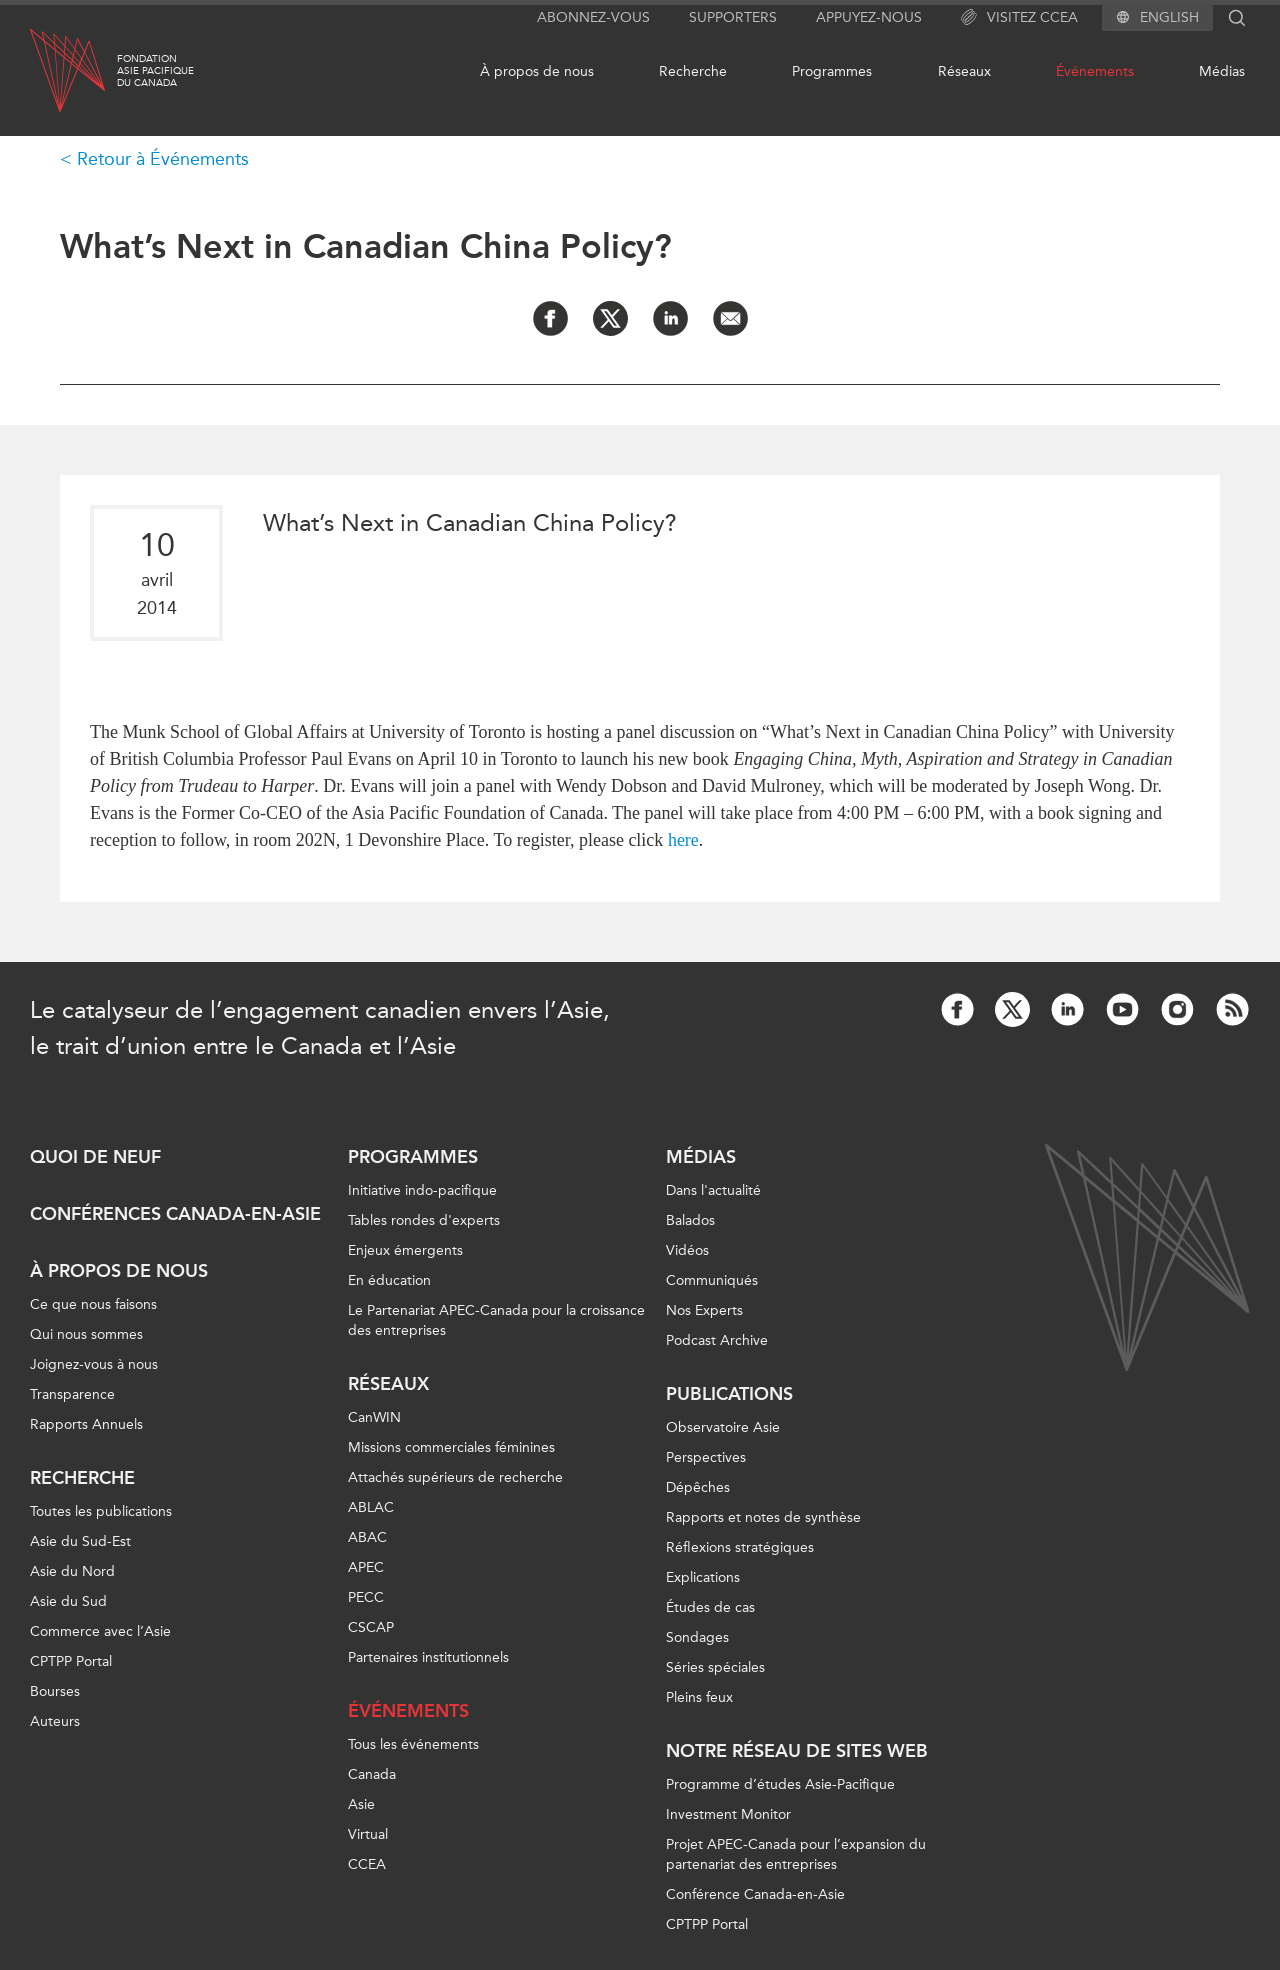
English (1169, 18)
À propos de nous (537, 71)
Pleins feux (699, 1697)
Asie (361, 1804)
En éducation (389, 1280)
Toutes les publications (101, 1511)
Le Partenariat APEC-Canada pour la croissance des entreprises (496, 1320)
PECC (366, 1597)
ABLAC (371, 1507)
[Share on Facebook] (550, 318)
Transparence (72, 1394)
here (683, 840)
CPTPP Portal (71, 1661)
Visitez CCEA (1019, 18)
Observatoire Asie (723, 1427)
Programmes (832, 71)
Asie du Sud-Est (80, 1541)
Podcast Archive (717, 1340)
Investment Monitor (728, 1814)
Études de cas (710, 1607)
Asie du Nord (72, 1571)
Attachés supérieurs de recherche (455, 1477)
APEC (366, 1567)
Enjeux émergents (405, 1250)
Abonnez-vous (593, 17)
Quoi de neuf (95, 1157)
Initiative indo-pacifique (422, 1190)
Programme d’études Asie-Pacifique (780, 1784)
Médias (1222, 71)
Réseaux (964, 71)
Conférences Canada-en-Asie (175, 1214)
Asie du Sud (68, 1601)
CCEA (367, 1864)
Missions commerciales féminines (451, 1447)
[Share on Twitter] (610, 318)
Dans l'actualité (713, 1190)
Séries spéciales (715, 1667)
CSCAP (371, 1627)
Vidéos (687, 1250)
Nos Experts (704, 1310)
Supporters (733, 17)
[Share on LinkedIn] (670, 318)
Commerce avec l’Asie (100, 1631)
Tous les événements (413, 1744)
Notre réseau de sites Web (797, 1751)
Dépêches (698, 1487)
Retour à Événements (163, 159)
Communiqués (712, 1280)
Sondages (697, 1637)
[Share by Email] (730, 318)
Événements (1095, 71)
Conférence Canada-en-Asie (755, 1894)
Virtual (368, 1834)
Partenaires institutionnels (428, 1657)
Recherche (693, 71)
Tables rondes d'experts (424, 1220)
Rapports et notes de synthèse (763, 1517)
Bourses (55, 1691)
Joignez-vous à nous (94, 1364)
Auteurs (55, 1721)
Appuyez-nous (869, 17)
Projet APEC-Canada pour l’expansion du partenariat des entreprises (796, 1854)
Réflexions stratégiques (740, 1547)
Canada (372, 1774)
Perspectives (706, 1457)
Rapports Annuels (86, 1424)
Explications (703, 1577)
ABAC (367, 1537)
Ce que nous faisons (93, 1304)
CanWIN (374, 1417)
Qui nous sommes (86, 1334)
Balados (690, 1220)
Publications (729, 1394)
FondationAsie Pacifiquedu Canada (155, 71)
